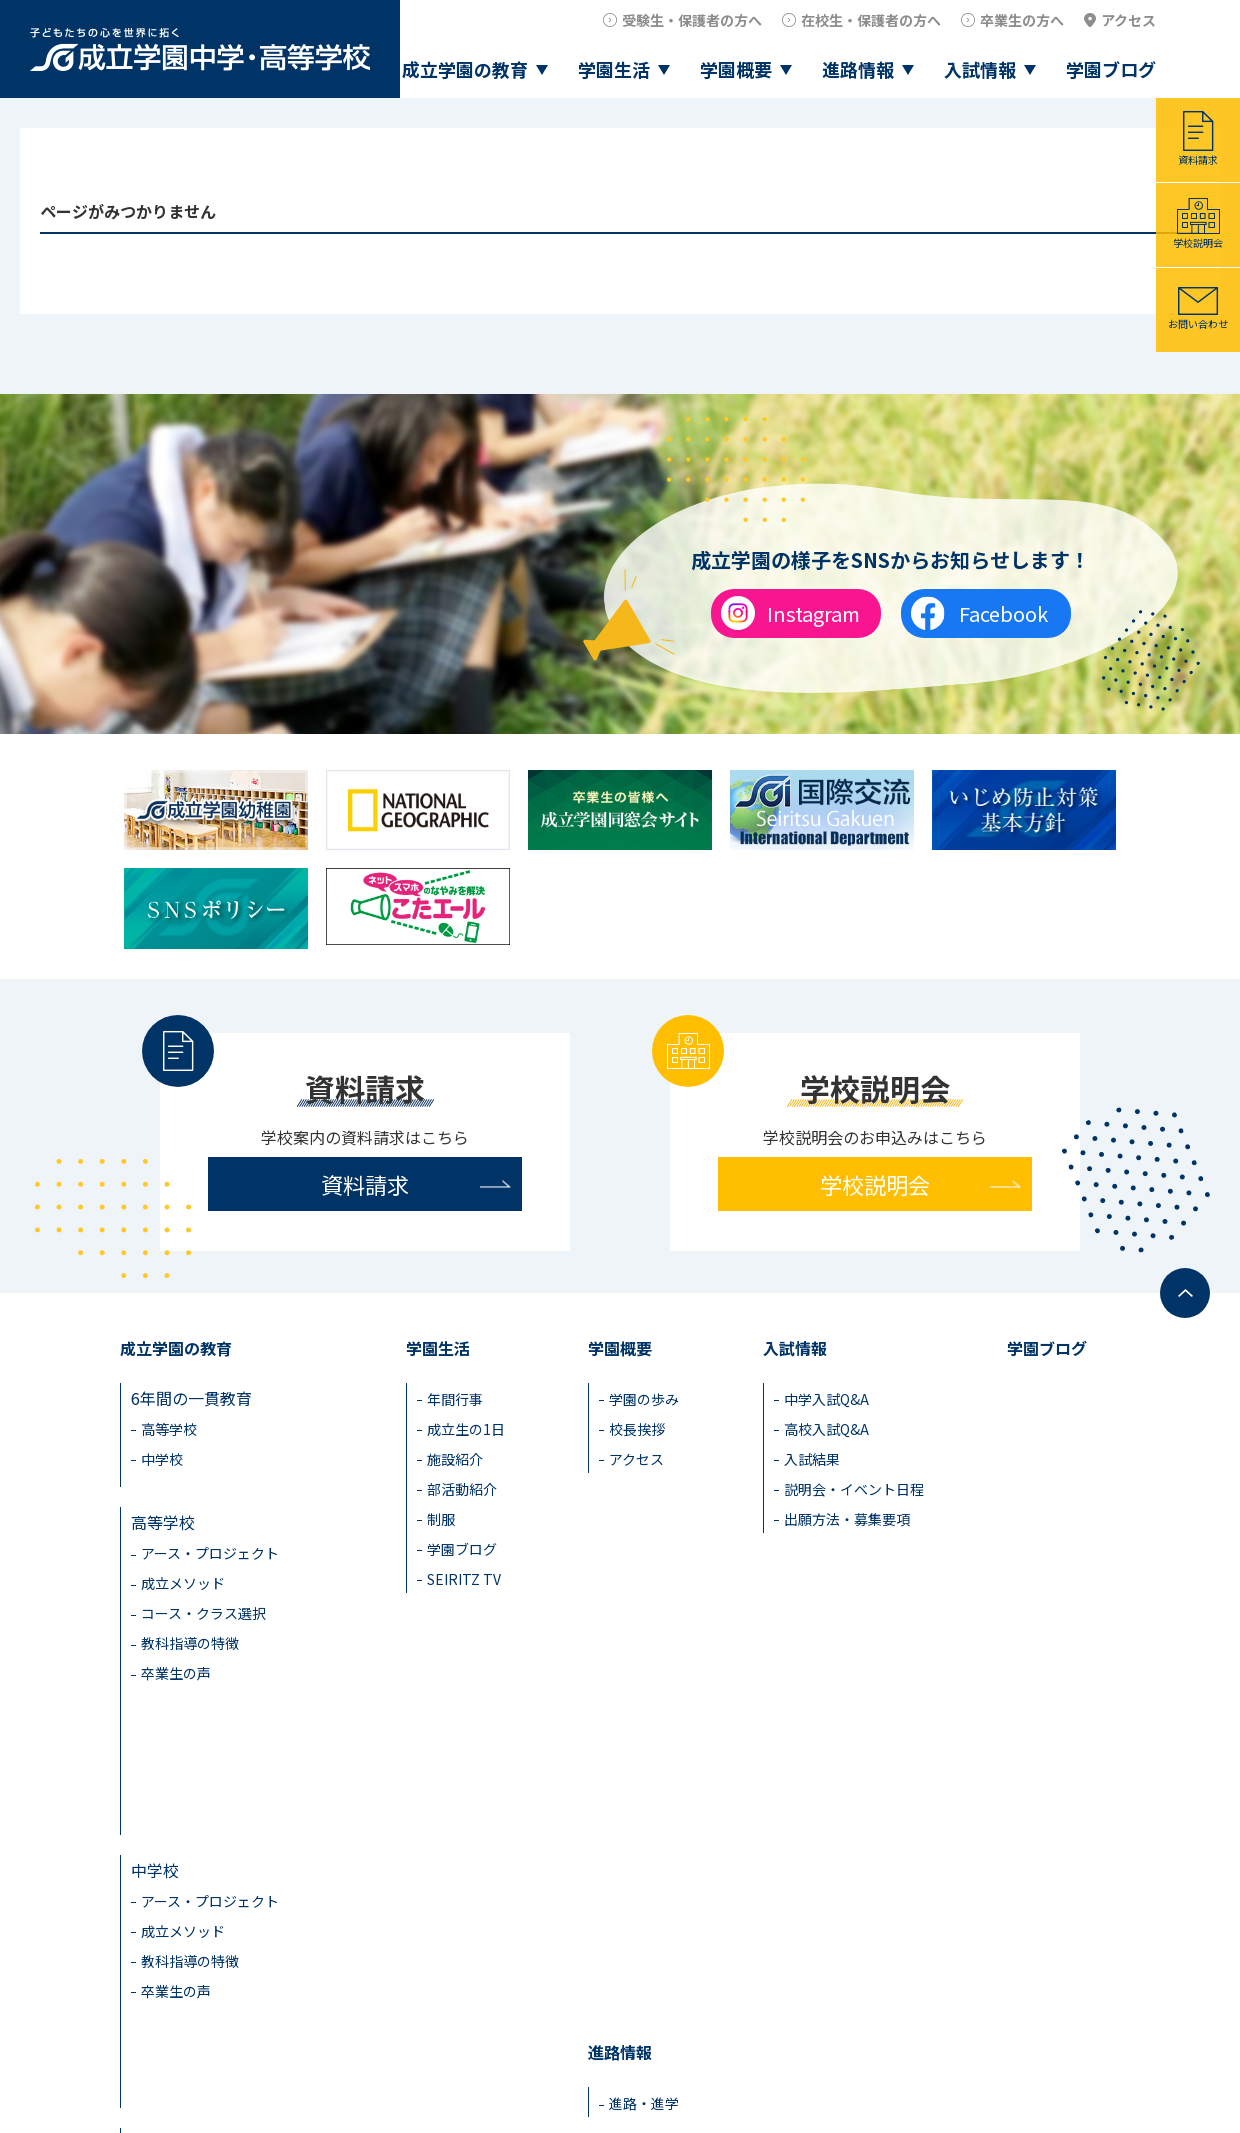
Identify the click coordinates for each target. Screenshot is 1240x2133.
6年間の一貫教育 (191, 1398)
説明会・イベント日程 (854, 1489)
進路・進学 (644, 1744)
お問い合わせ (1198, 323)
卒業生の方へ (1022, 20)
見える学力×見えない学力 (227, 1928)
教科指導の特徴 (190, 1629)
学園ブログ (1111, 69)
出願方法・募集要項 (847, 1519)
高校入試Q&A (826, 1429)
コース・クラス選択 (203, 1599)
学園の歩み (644, 1399)
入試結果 (812, 1459)
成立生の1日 (466, 1429)
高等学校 (169, 1429)
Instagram (813, 613)
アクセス (1128, 20)
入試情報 (980, 69)
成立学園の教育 (465, 69)
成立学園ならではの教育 (219, 1878)
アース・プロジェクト (210, 1539)
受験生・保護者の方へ (692, 20)
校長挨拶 (637, 1429)
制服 (441, 1519)
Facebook (1003, 613)
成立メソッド (183, 1569)
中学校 (162, 1459)
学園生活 (614, 69)
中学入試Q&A (826, 1399)
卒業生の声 (176, 1659)
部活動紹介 (462, 1489)
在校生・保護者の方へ (871, 20)
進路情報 (858, 69)
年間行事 (455, 1399)
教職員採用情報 (1066, 2068)
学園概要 (736, 69)
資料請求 (1198, 159)
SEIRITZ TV (464, 1579)
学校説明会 (1198, 242)
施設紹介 (455, 1459)
